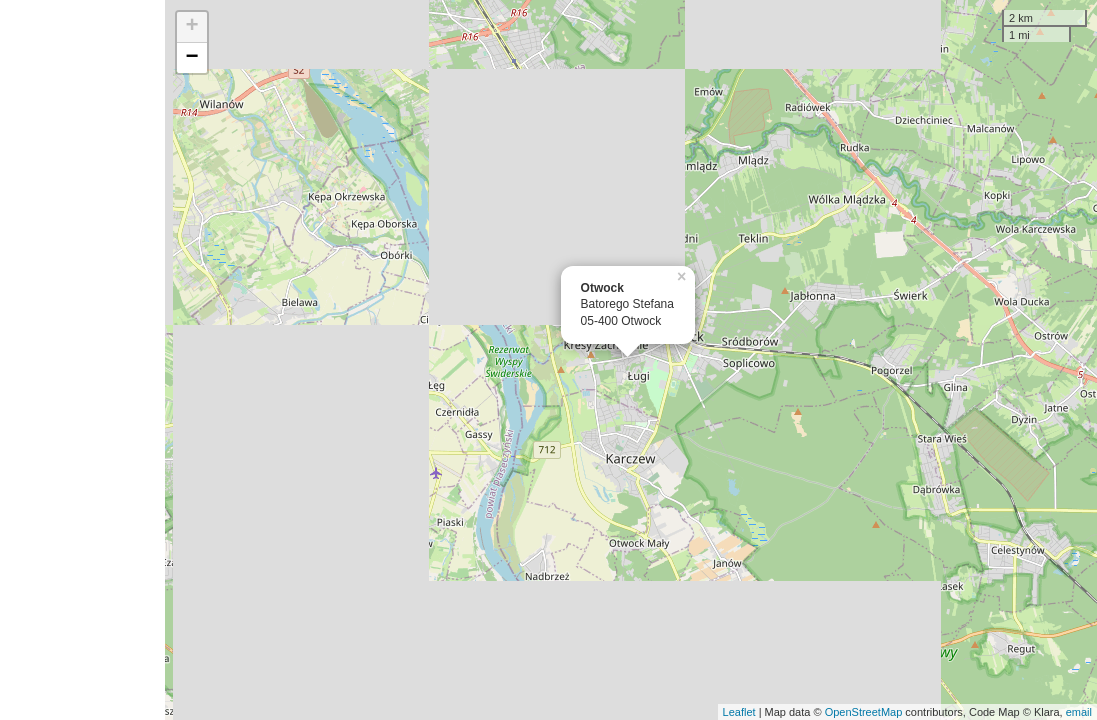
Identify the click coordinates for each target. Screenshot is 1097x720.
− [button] (191, 58)
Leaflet (739, 712)
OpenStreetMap (864, 712)
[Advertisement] (82, 360)
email (1079, 712)
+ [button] (191, 27)
